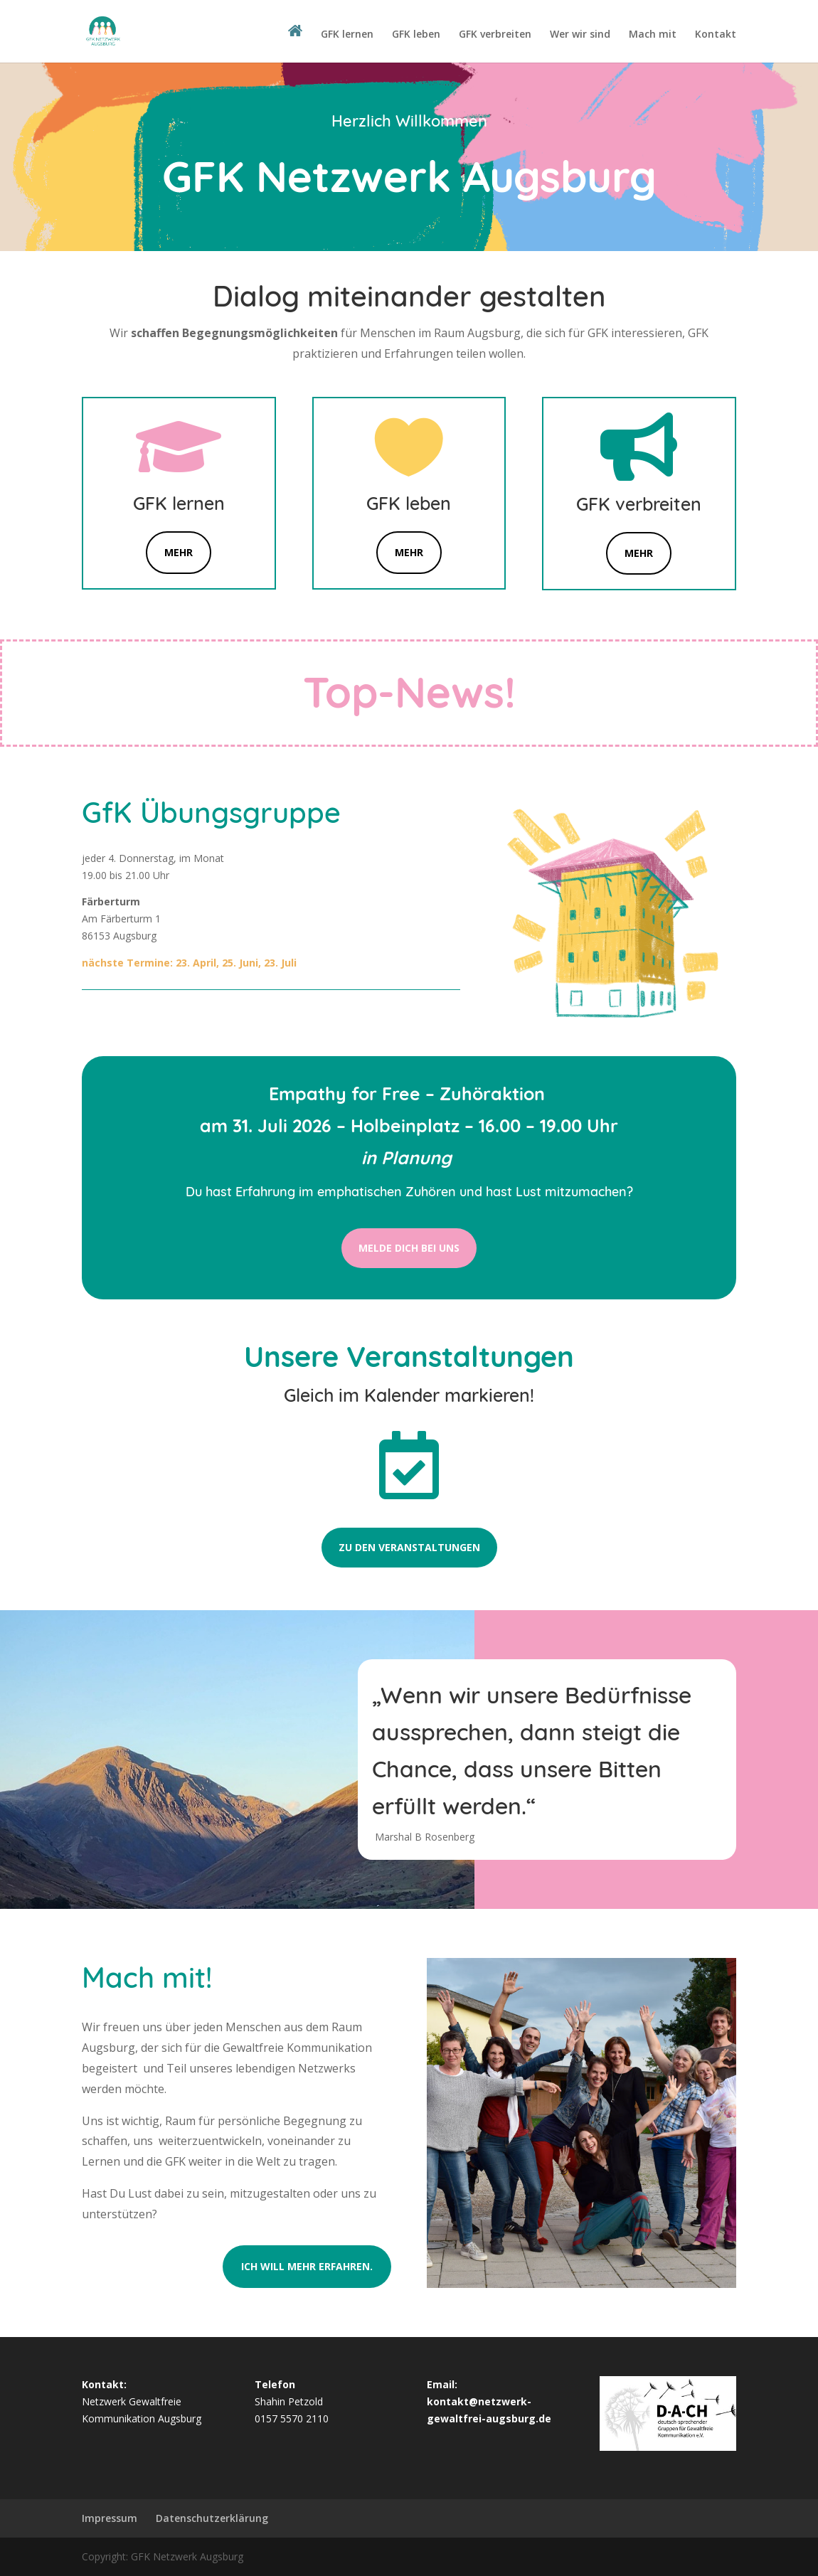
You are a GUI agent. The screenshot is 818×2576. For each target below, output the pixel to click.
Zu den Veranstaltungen (409, 1547)
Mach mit (652, 35)
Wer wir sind (580, 35)
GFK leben (416, 35)
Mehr (178, 552)
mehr (639, 553)
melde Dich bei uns (409, 1248)
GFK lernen (347, 35)
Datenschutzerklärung (212, 2518)
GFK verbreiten (495, 35)
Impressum (109, 2518)
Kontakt (715, 35)
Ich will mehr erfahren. (307, 2266)
